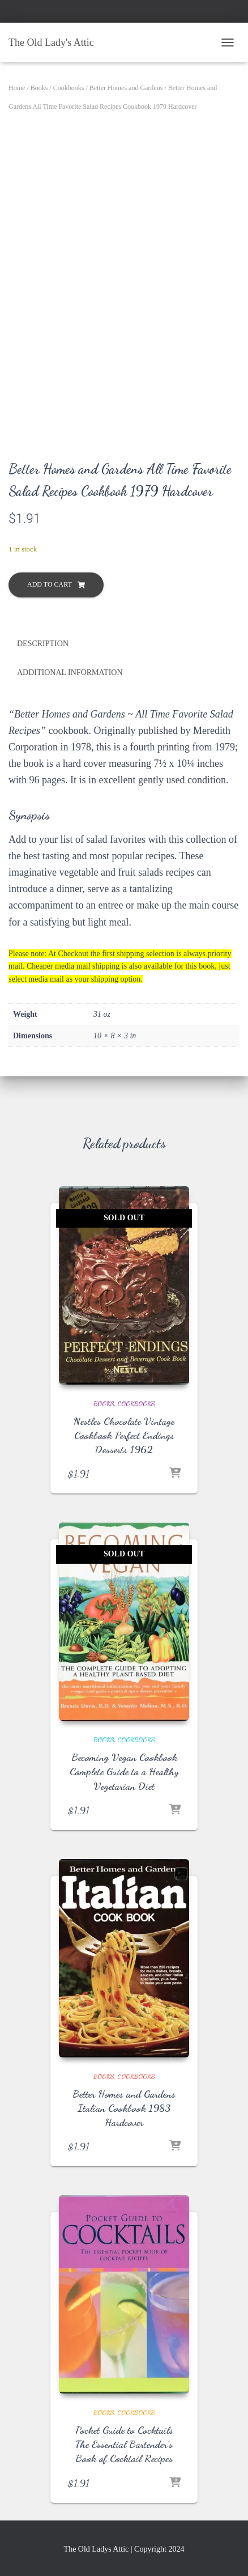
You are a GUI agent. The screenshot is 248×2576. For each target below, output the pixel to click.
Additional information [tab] (70, 672)
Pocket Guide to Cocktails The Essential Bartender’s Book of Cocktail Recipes (124, 2444)
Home (16, 88)
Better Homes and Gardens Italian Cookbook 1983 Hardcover (124, 2107)
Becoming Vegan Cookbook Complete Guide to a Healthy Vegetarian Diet (124, 1771)
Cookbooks (68, 88)
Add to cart (49, 584)
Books (39, 88)
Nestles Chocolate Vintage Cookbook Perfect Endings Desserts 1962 (124, 1435)
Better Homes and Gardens (126, 88)
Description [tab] (43, 643)
